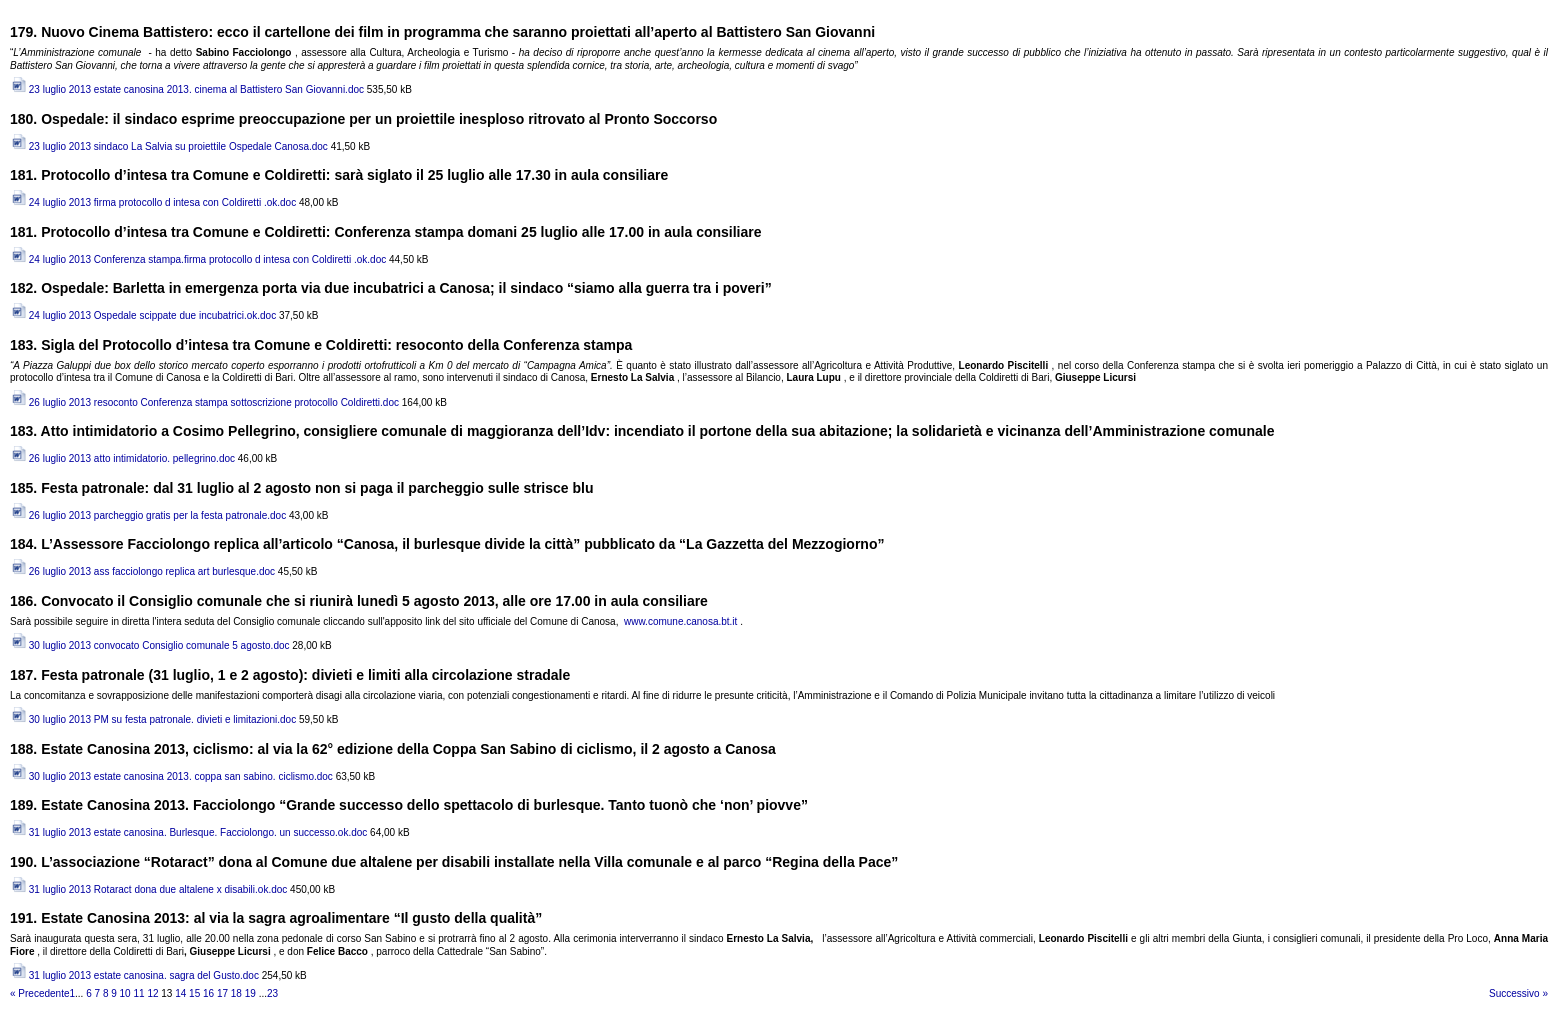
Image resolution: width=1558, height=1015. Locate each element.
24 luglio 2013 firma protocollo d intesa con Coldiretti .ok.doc (153, 202)
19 (250, 993)
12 (152, 993)
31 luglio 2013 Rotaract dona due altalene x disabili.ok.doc (148, 889)
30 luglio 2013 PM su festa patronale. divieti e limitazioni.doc (153, 719)
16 (208, 993)
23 (272, 993)
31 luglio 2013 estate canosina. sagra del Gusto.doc (134, 975)
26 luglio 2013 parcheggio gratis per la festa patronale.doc (148, 515)
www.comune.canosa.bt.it (680, 621)
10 (125, 993)
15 (194, 993)
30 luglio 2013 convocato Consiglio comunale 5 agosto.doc (150, 645)
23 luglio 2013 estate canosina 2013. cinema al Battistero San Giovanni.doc (187, 89)
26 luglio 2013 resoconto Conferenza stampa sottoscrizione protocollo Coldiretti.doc (204, 402)
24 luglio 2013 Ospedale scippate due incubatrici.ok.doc (143, 315)
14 (180, 993)
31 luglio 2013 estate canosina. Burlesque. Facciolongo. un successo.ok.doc (188, 832)
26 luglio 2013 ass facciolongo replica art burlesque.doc (142, 571)
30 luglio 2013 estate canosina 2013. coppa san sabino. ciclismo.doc (171, 776)
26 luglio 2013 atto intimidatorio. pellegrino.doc (122, 458)
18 (236, 993)
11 (138, 993)
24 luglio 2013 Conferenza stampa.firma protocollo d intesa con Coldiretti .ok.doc (198, 259)
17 (222, 993)
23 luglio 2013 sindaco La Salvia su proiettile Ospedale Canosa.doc (169, 146)
